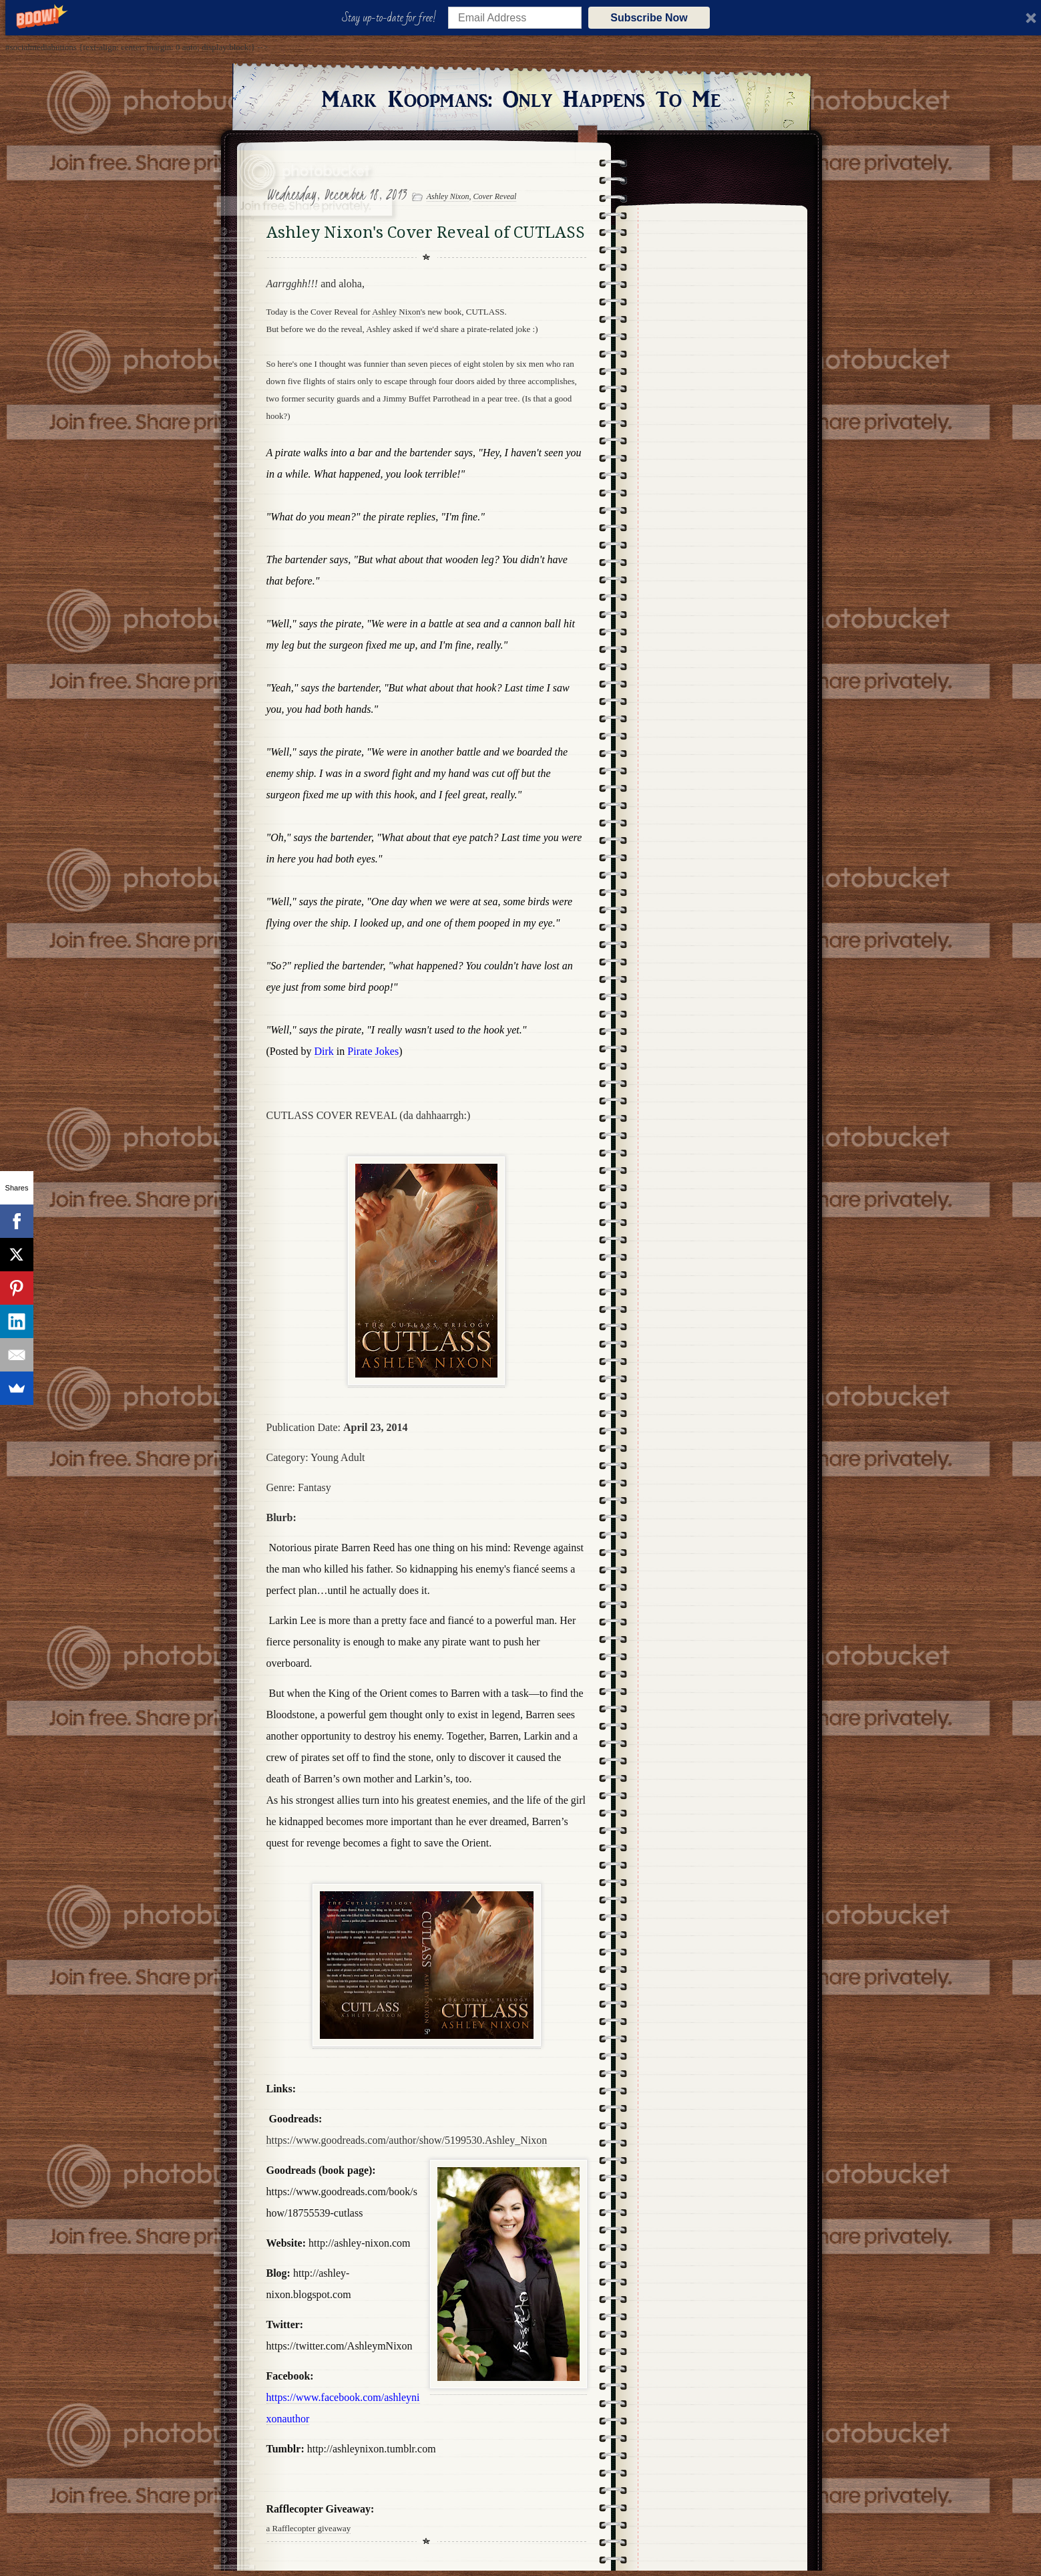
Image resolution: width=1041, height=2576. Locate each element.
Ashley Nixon (448, 196)
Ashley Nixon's (398, 312)
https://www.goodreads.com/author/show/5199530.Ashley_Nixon (407, 2140)
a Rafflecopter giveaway (308, 2528)
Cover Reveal (494, 196)
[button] (391, 18)
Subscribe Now (649, 17)
